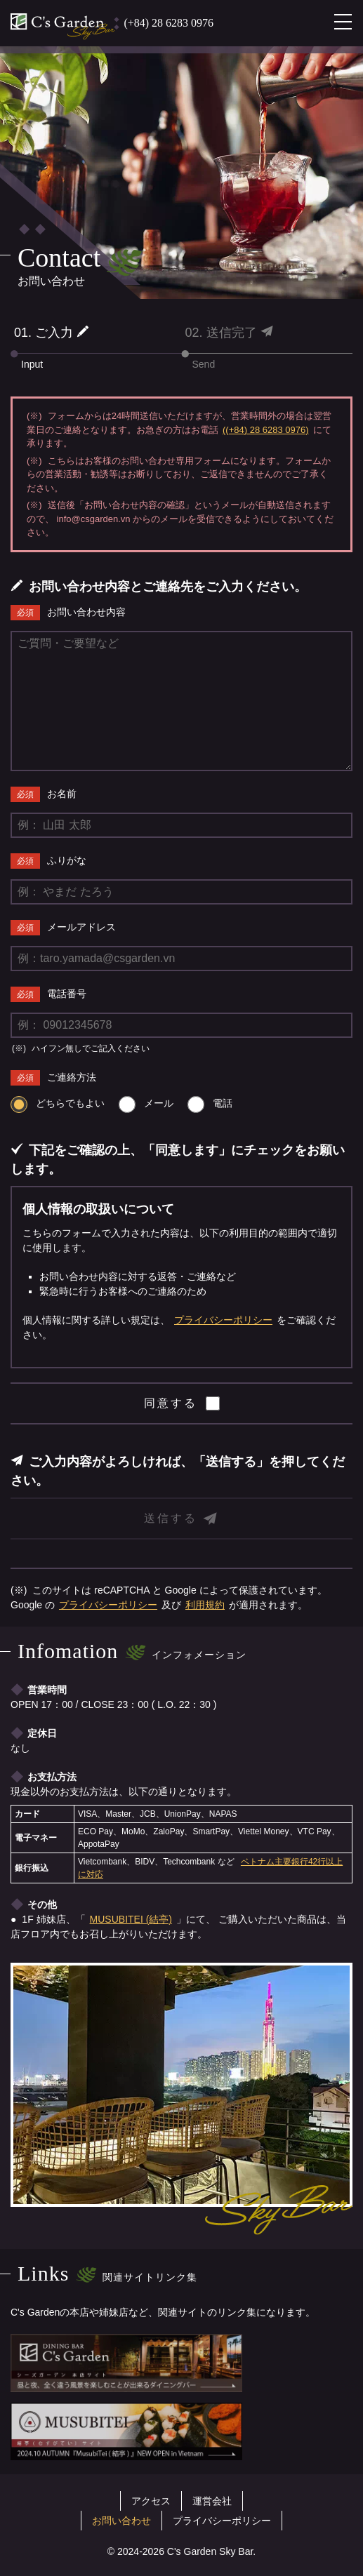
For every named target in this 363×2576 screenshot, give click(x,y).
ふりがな (66, 860)
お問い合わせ (121, 2520)
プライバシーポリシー (223, 1320)
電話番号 (66, 993)
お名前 (62, 793)
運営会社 (212, 2501)
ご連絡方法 (71, 1077)
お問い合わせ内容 (86, 612)
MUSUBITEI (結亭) (131, 1919)
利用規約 (205, 1604)
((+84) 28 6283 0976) (266, 430)
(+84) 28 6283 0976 (168, 23)
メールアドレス (81, 927)
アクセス (151, 2501)
